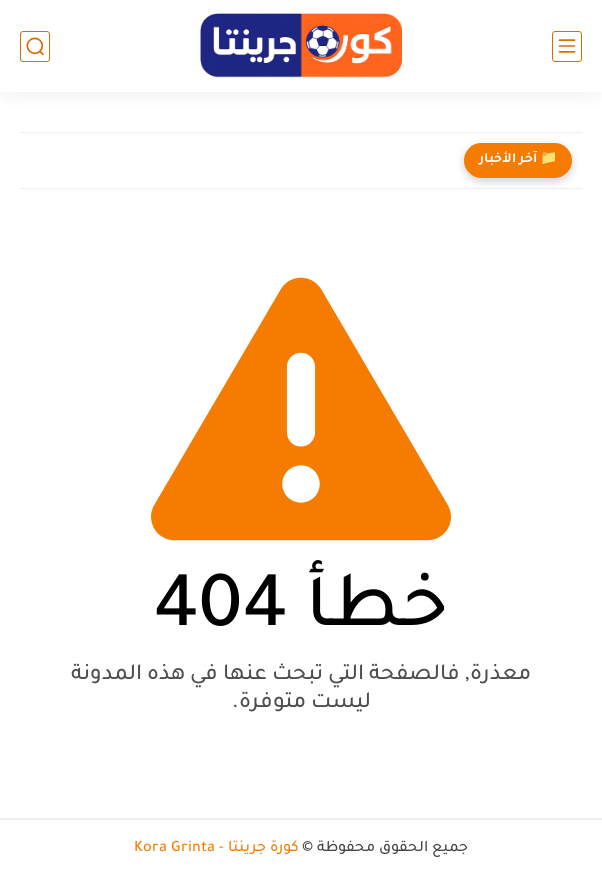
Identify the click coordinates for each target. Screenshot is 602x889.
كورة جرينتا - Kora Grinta (216, 849)
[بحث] (35, 46)
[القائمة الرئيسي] (567, 46)
